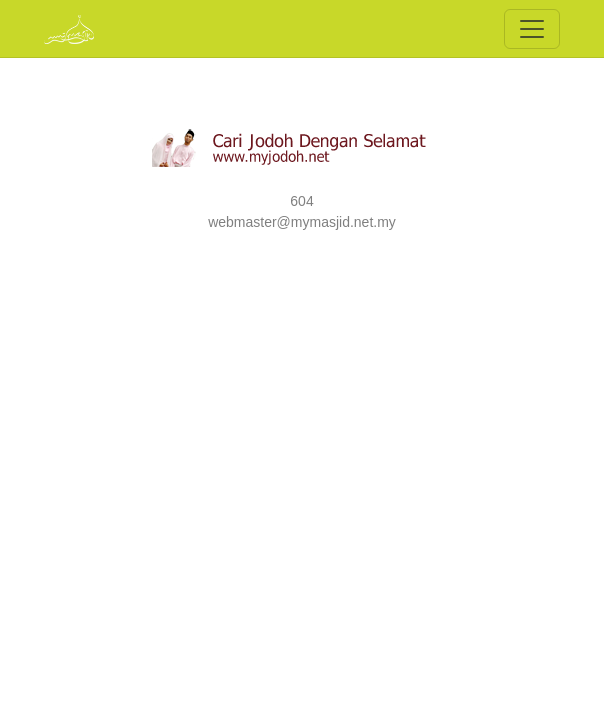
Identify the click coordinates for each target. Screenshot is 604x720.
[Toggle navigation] (532, 29)
